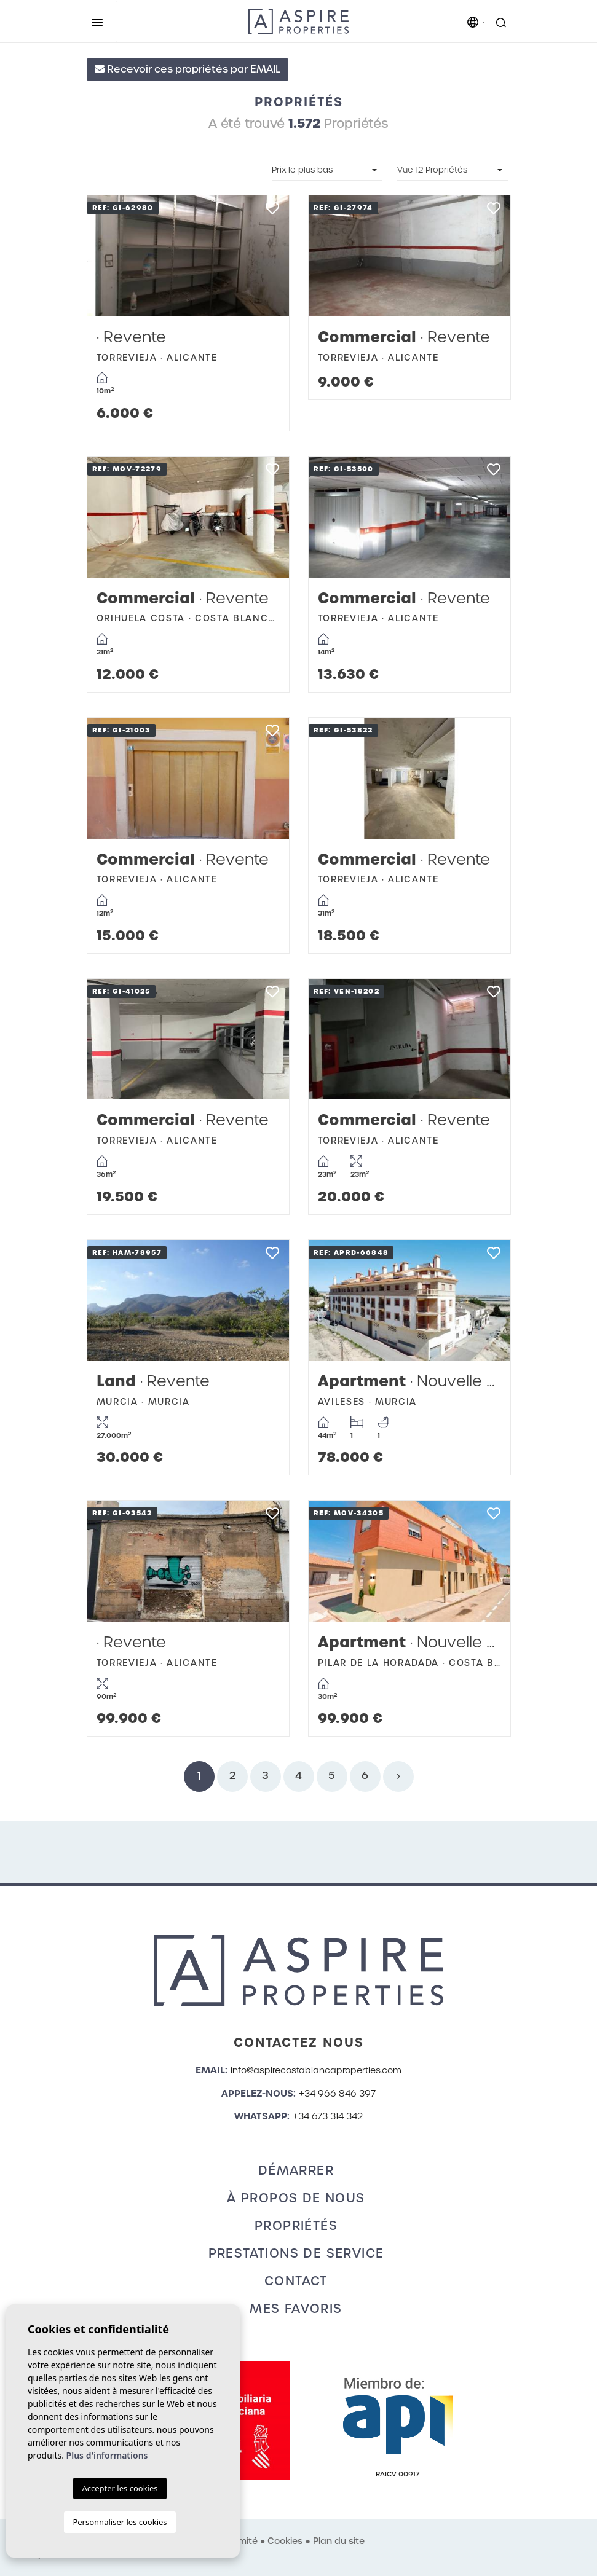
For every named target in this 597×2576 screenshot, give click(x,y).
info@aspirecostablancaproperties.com (316, 2070)
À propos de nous (296, 2198)
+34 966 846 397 (337, 2093)
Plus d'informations (107, 2455)
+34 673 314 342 (328, 2116)
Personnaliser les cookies (120, 2521)
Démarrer (296, 2170)
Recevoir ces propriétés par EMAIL (187, 69)
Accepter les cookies (119, 2488)
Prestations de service (296, 2253)
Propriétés (296, 2226)
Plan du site (339, 2541)
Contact (296, 2281)
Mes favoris (296, 2309)
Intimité (241, 2541)
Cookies (284, 2541)
